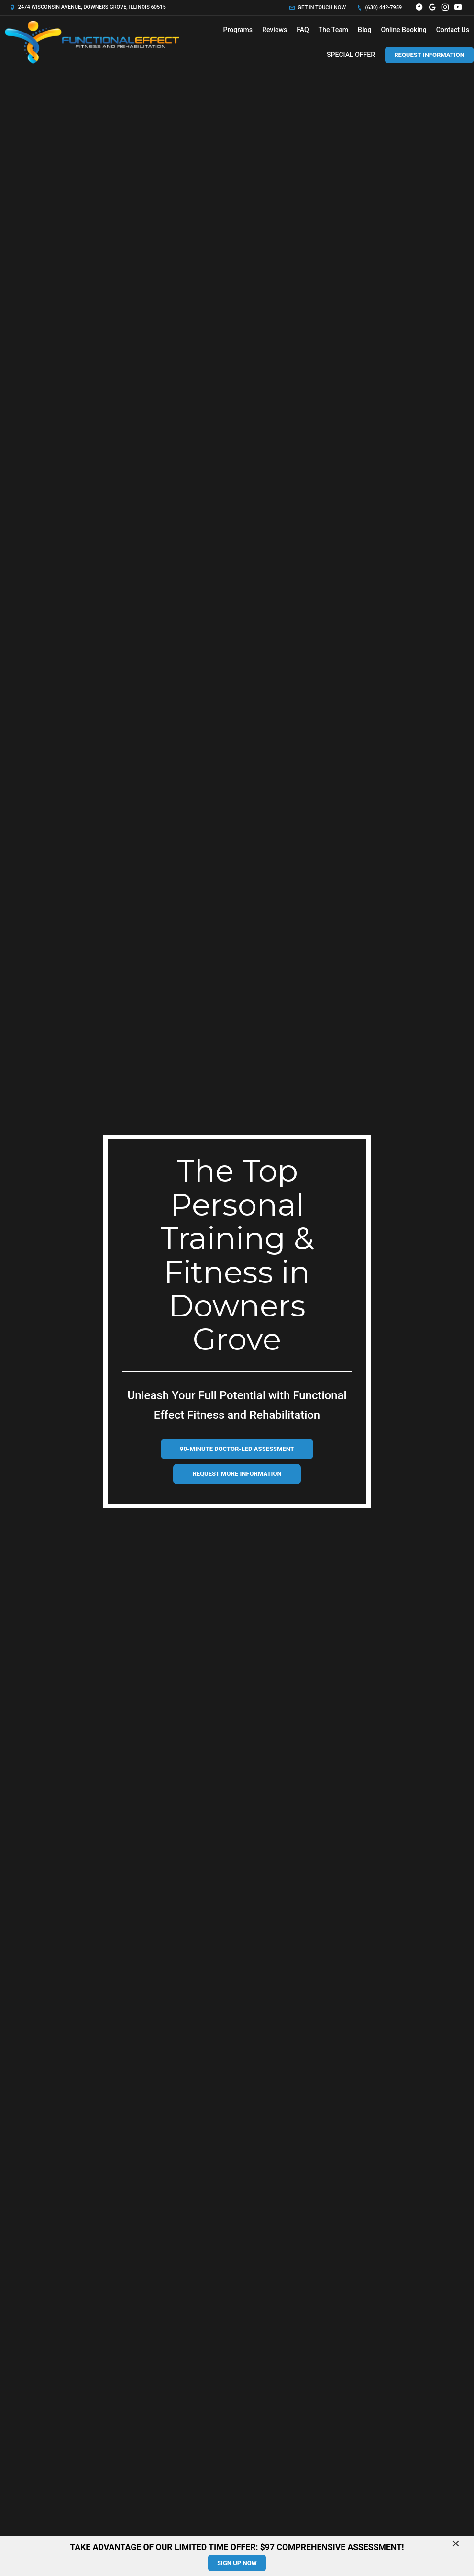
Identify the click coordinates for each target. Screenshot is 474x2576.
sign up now (237, 2562)
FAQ (303, 29)
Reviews (274, 29)
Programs (238, 29)
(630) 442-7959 (379, 7)
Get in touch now (317, 7)
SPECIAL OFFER (351, 54)
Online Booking (404, 29)
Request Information (429, 54)
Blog (364, 29)
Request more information (236, 1473)
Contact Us (452, 29)
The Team (333, 29)
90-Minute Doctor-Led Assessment (237, 1448)
